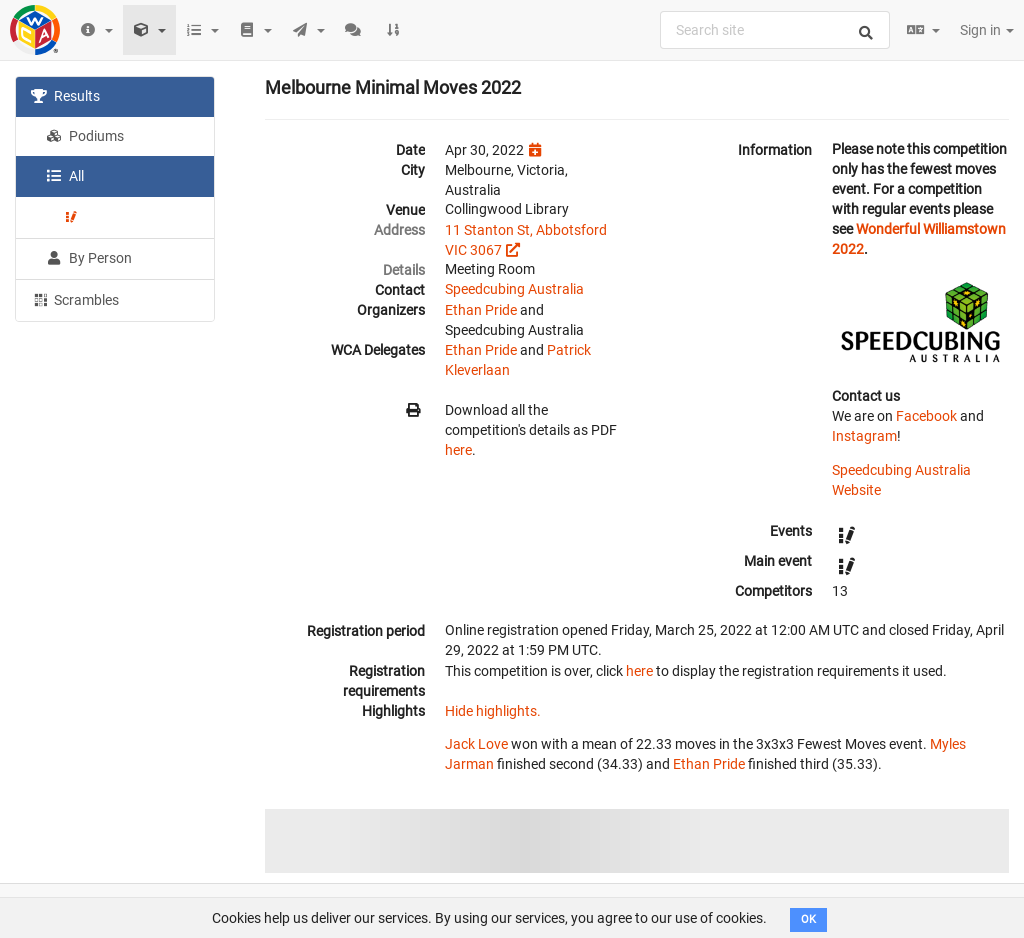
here (458, 450)
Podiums (85, 136)
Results (65, 96)
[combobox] (775, 30)
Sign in (987, 30)
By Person (89, 258)
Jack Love (476, 744)
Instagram (864, 436)
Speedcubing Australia (514, 289)
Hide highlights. (493, 711)
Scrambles (75, 299)
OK (808, 919)
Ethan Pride (481, 310)
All (65, 176)
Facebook (926, 416)
